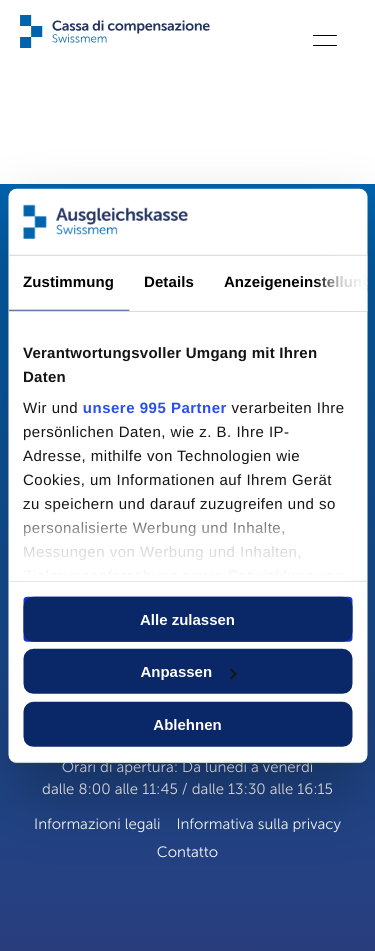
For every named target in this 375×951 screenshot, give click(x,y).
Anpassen (188, 671)
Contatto (187, 853)
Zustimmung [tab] (68, 282)
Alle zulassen (187, 619)
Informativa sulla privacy (258, 825)
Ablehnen (187, 724)
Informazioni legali (97, 825)
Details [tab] (169, 282)
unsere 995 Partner (155, 408)
